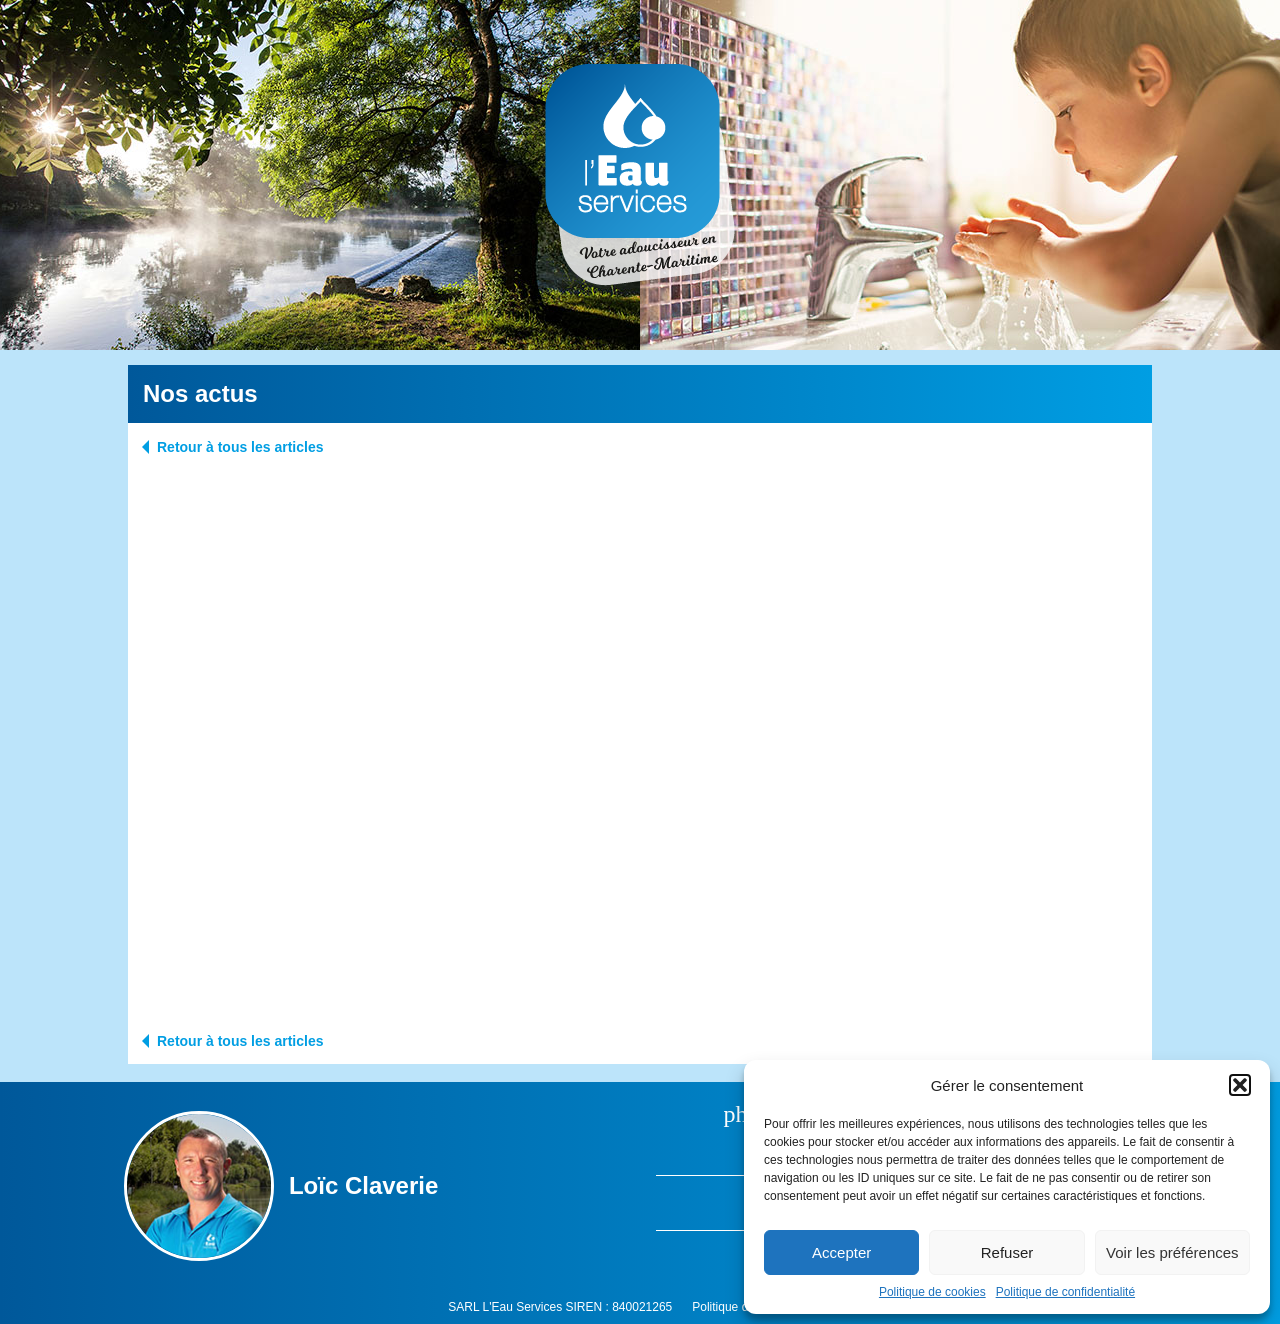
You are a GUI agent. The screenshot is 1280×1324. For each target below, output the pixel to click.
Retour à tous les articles (240, 447)
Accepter (841, 1252)
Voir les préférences (1172, 1252)
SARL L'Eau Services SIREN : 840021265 (560, 1307)
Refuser (1007, 1252)
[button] (1240, 1085)
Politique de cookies (932, 1292)
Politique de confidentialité (1065, 1292)
